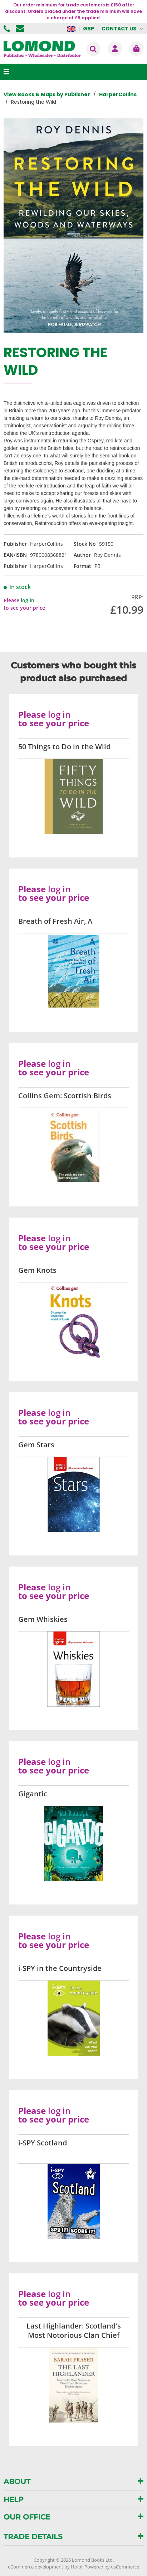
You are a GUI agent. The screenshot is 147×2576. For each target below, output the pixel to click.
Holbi (76, 2566)
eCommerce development (35, 2566)
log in (27, 600)
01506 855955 (8, 28)
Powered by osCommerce (111, 2566)
